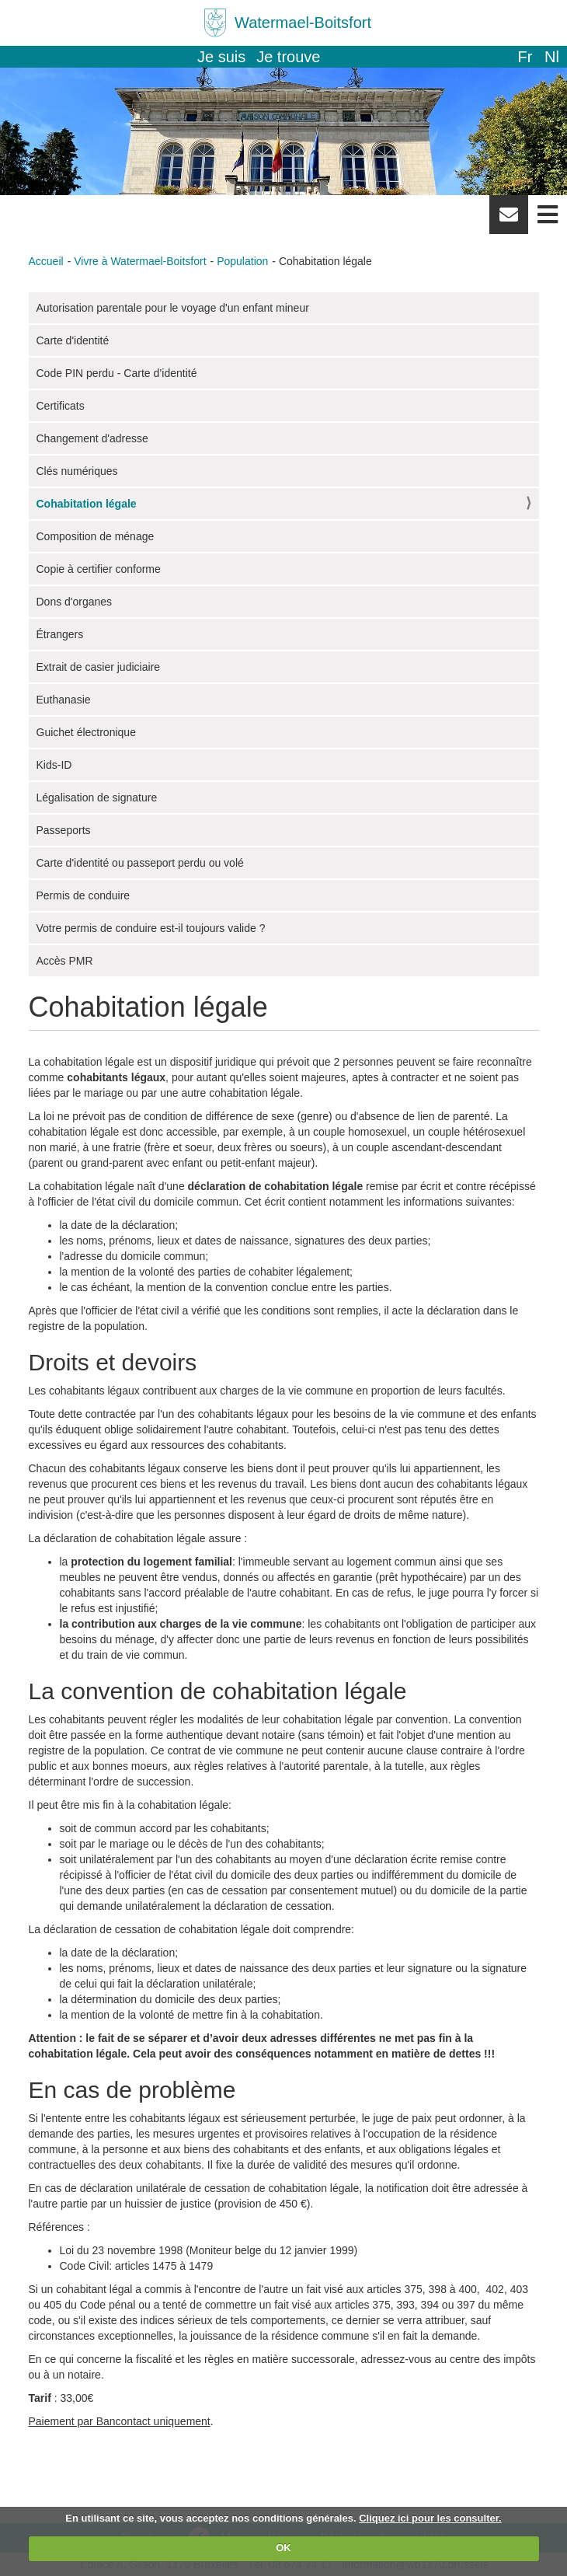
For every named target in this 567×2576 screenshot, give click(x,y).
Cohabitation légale (87, 503)
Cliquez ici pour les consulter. (430, 2518)
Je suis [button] (221, 56)
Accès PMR (65, 961)
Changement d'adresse (92, 438)
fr (524, 56)
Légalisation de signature (97, 797)
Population (242, 261)
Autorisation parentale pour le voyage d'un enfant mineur (173, 308)
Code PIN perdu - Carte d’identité (117, 373)
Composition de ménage (96, 536)
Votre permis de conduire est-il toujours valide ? (151, 928)
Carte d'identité (73, 340)
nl (551, 56)
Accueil (46, 261)
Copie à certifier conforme (99, 569)
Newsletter (508, 220)
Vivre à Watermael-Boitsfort (140, 261)
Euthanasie (64, 699)
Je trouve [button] (288, 56)
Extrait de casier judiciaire (99, 667)
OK (283, 2547)
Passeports (64, 830)
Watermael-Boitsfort (303, 22)
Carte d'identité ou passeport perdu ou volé (140, 863)
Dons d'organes (75, 601)
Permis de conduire (83, 895)
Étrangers (60, 634)
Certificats (61, 406)
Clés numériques (77, 471)
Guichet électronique (86, 732)
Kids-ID (54, 765)
